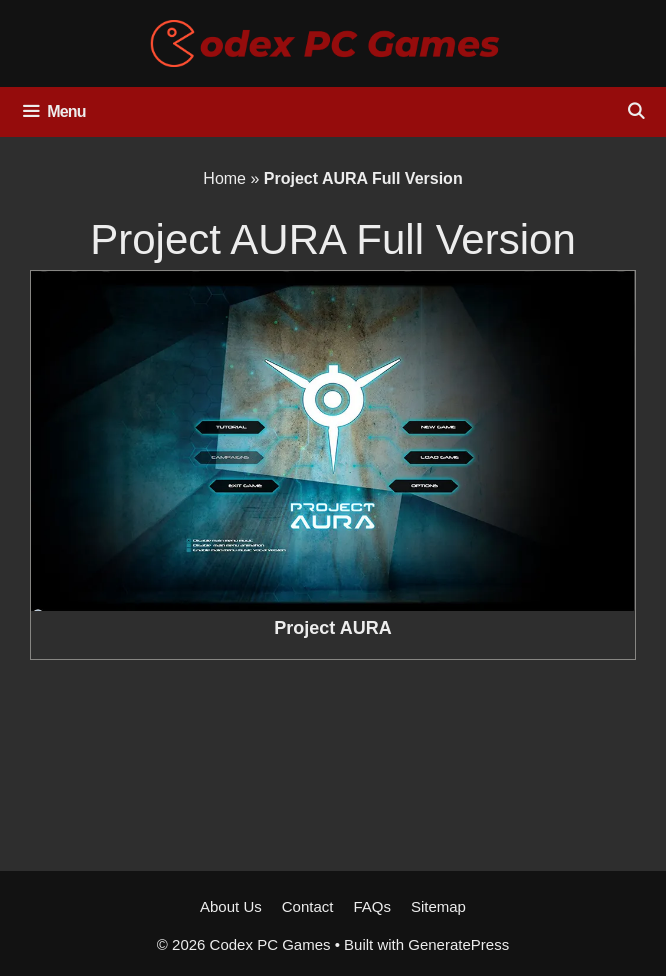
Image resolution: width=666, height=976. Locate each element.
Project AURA (332, 628)
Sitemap (438, 906)
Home (224, 178)
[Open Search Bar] (635, 112)
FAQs (372, 906)
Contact (308, 906)
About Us (231, 906)
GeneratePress (458, 944)
